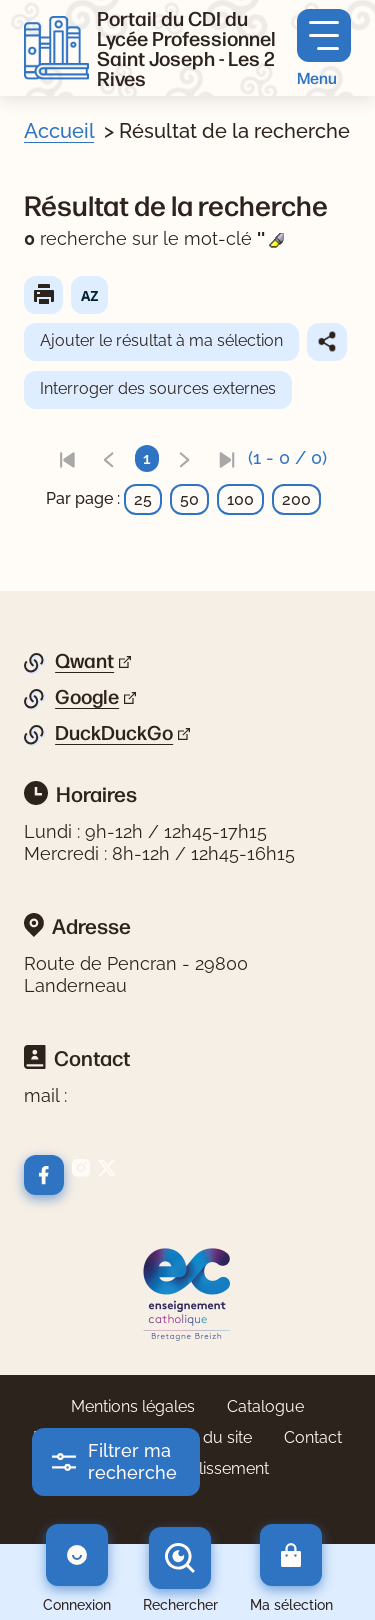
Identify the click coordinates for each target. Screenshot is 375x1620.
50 (189, 499)
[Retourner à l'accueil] (56, 48)
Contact (313, 1437)
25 (143, 499)
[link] (67, 458)
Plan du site (209, 1437)
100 (240, 499)
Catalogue (265, 1406)
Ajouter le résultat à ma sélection (161, 340)
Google (87, 697)
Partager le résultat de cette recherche (327, 342)
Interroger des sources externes (158, 388)
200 (296, 499)
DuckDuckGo (114, 733)
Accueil (59, 131)
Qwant (84, 661)
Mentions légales (133, 1406)
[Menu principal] (324, 48)
